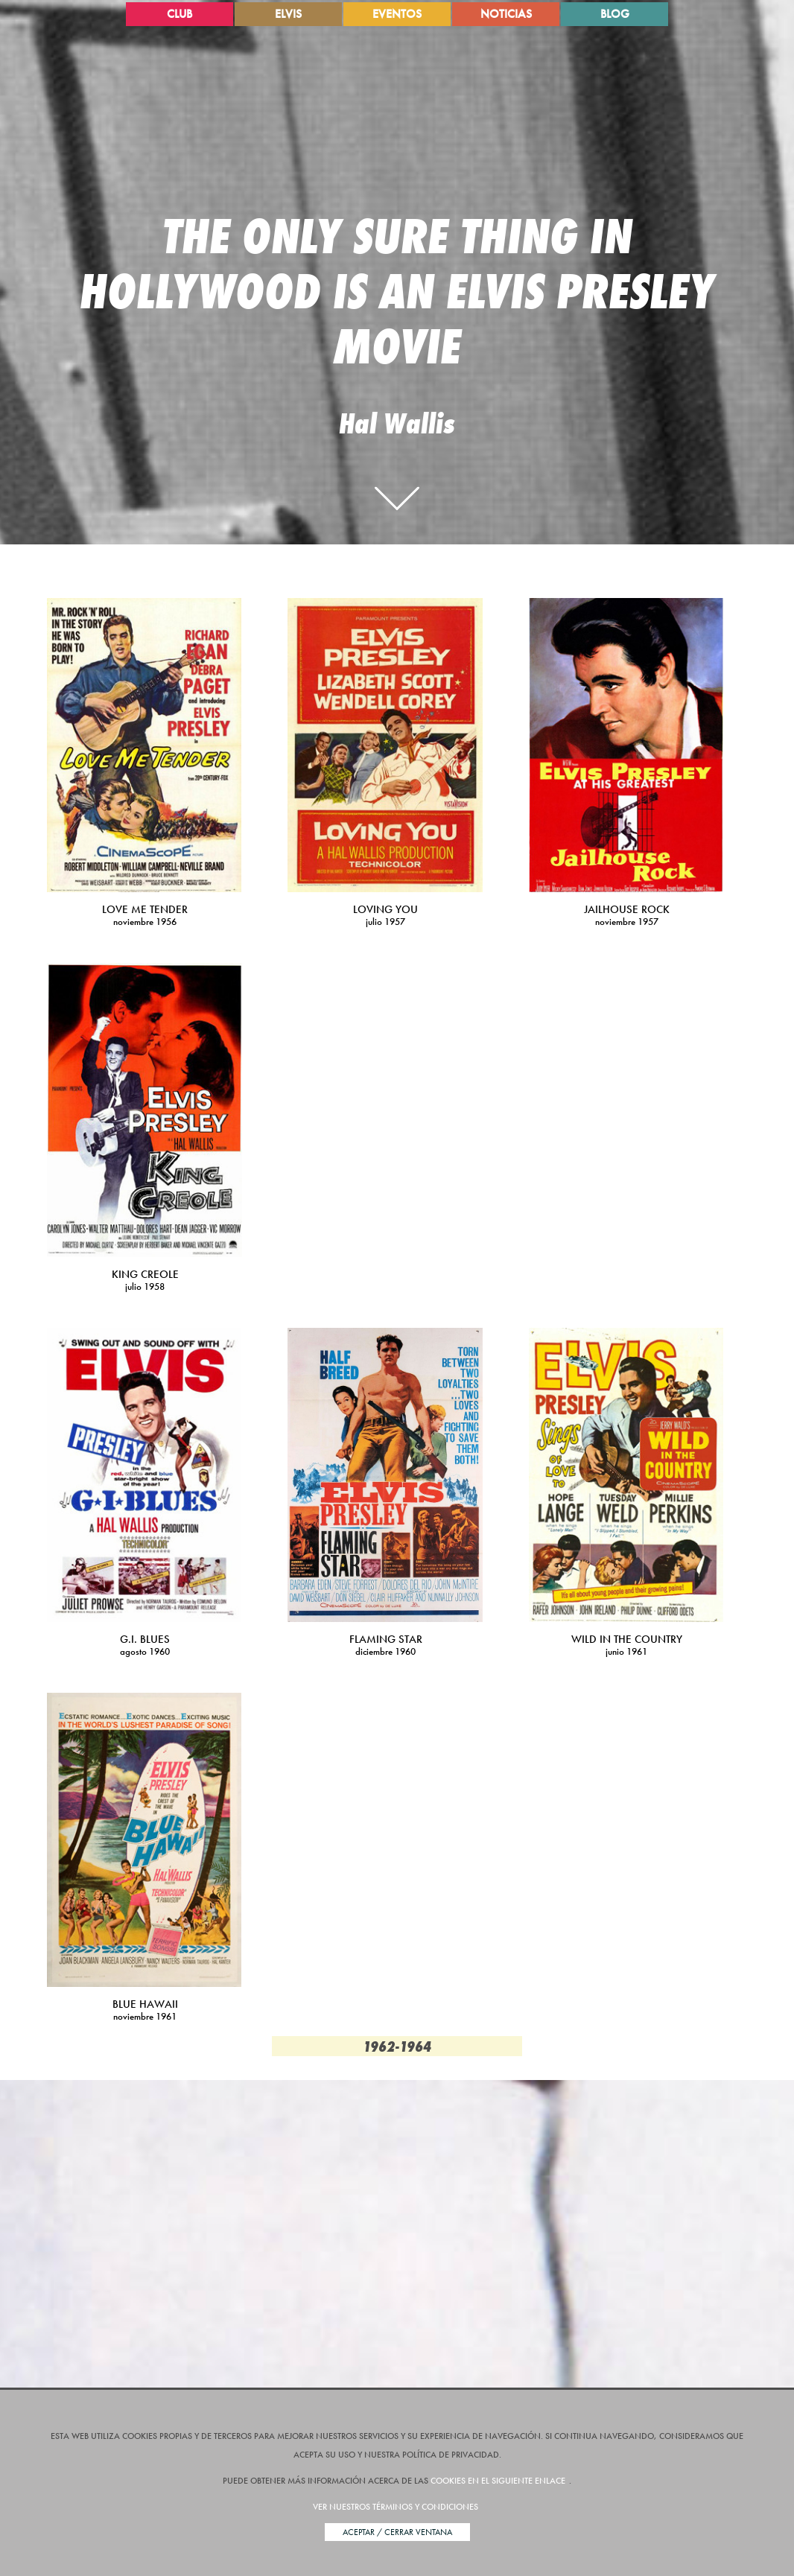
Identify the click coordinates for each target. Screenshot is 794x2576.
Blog (614, 14)
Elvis (288, 14)
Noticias (506, 14)
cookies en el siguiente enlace (498, 2481)
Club (179, 14)
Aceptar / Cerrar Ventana (397, 2532)
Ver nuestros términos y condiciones (395, 2507)
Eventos (397, 14)
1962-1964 (397, 2046)
